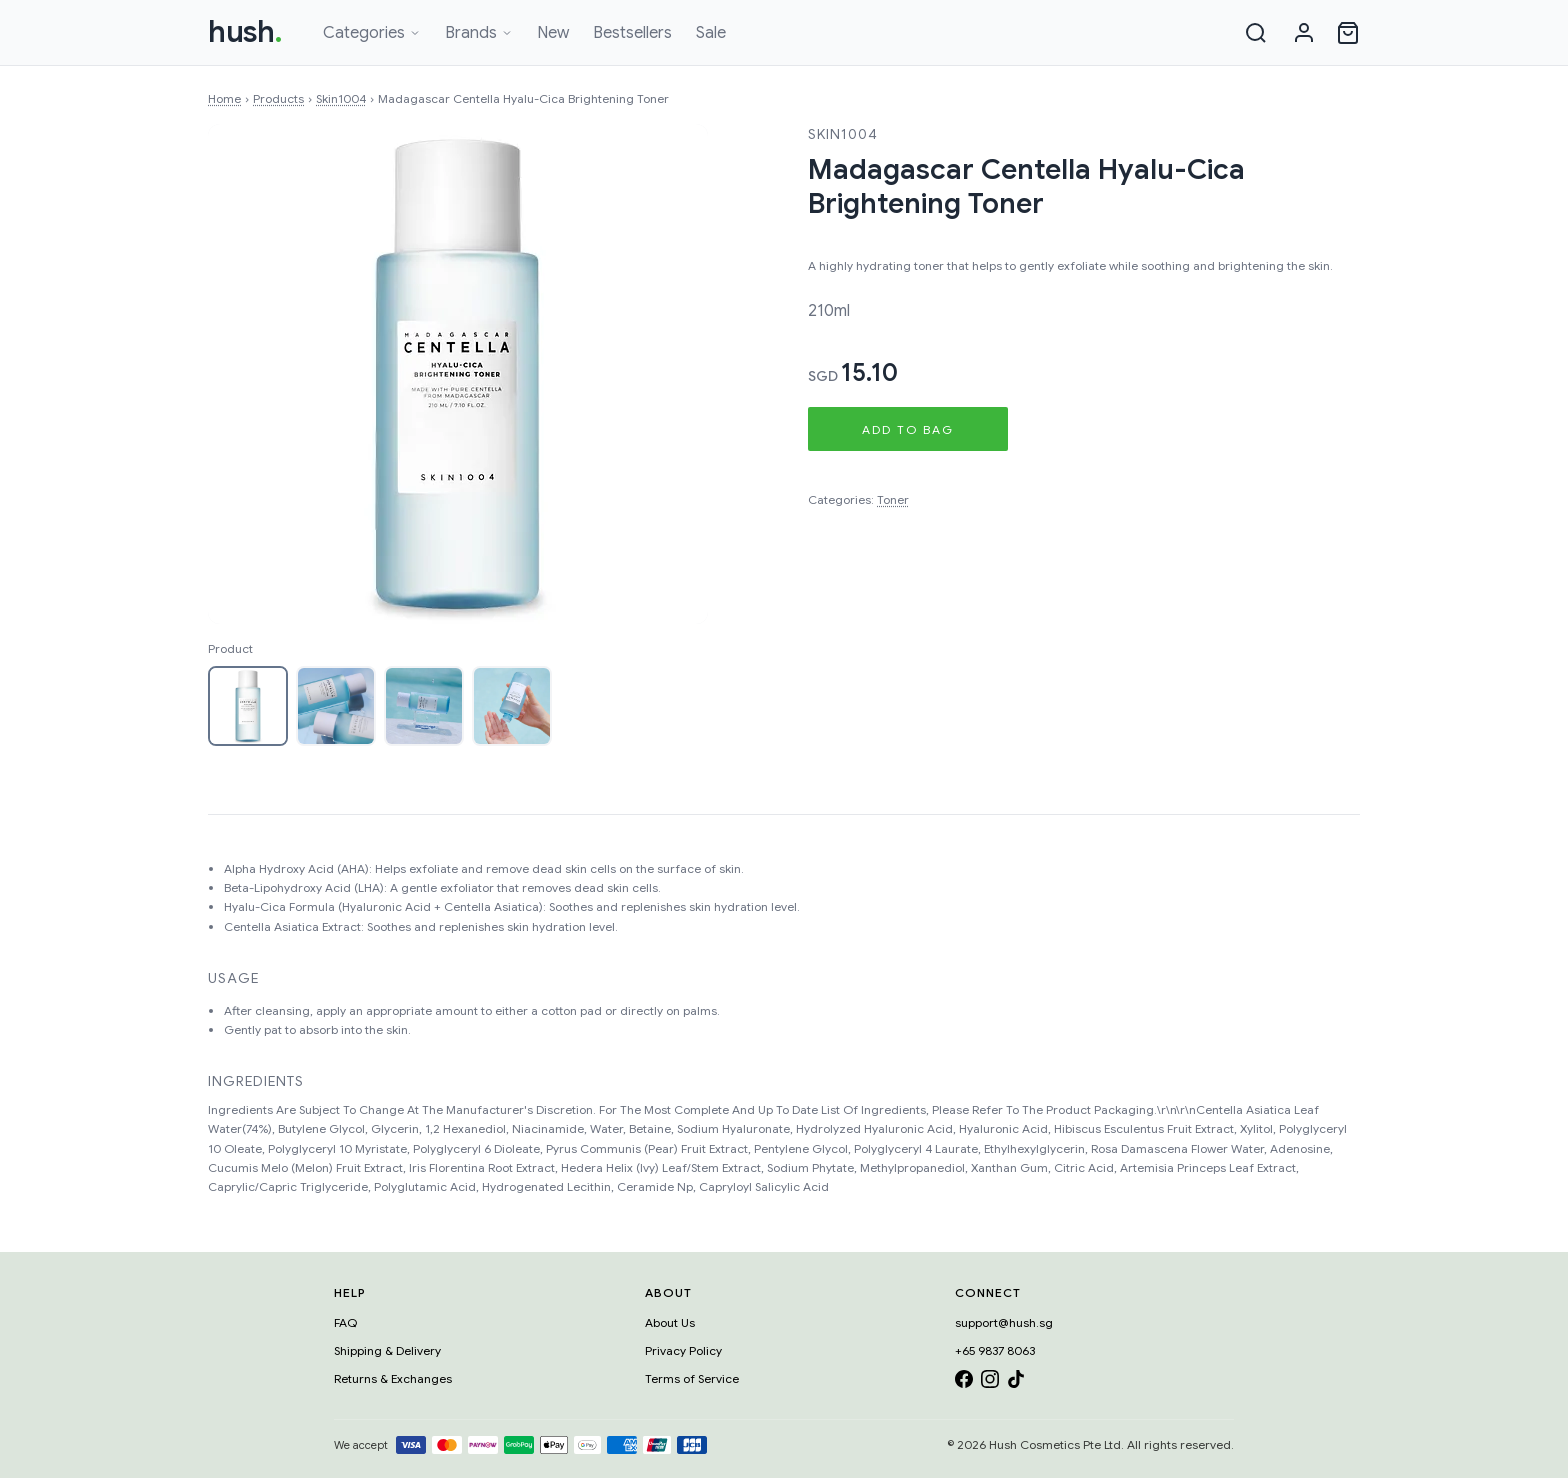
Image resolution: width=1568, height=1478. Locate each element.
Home (224, 98)
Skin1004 (341, 98)
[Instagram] (990, 1382)
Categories (372, 33)
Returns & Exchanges (393, 1378)
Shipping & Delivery (387, 1350)
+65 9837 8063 (995, 1350)
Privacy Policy (683, 1350)
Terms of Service (692, 1378)
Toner (893, 499)
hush (245, 32)
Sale (711, 33)
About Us (670, 1322)
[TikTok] (1016, 1382)
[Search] (1256, 33)
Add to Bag (908, 429)
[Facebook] (964, 1382)
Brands (479, 33)
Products (278, 98)
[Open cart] (1348, 33)
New (553, 33)
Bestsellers (632, 33)
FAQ (345, 1322)
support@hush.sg (1004, 1322)
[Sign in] (1304, 33)
